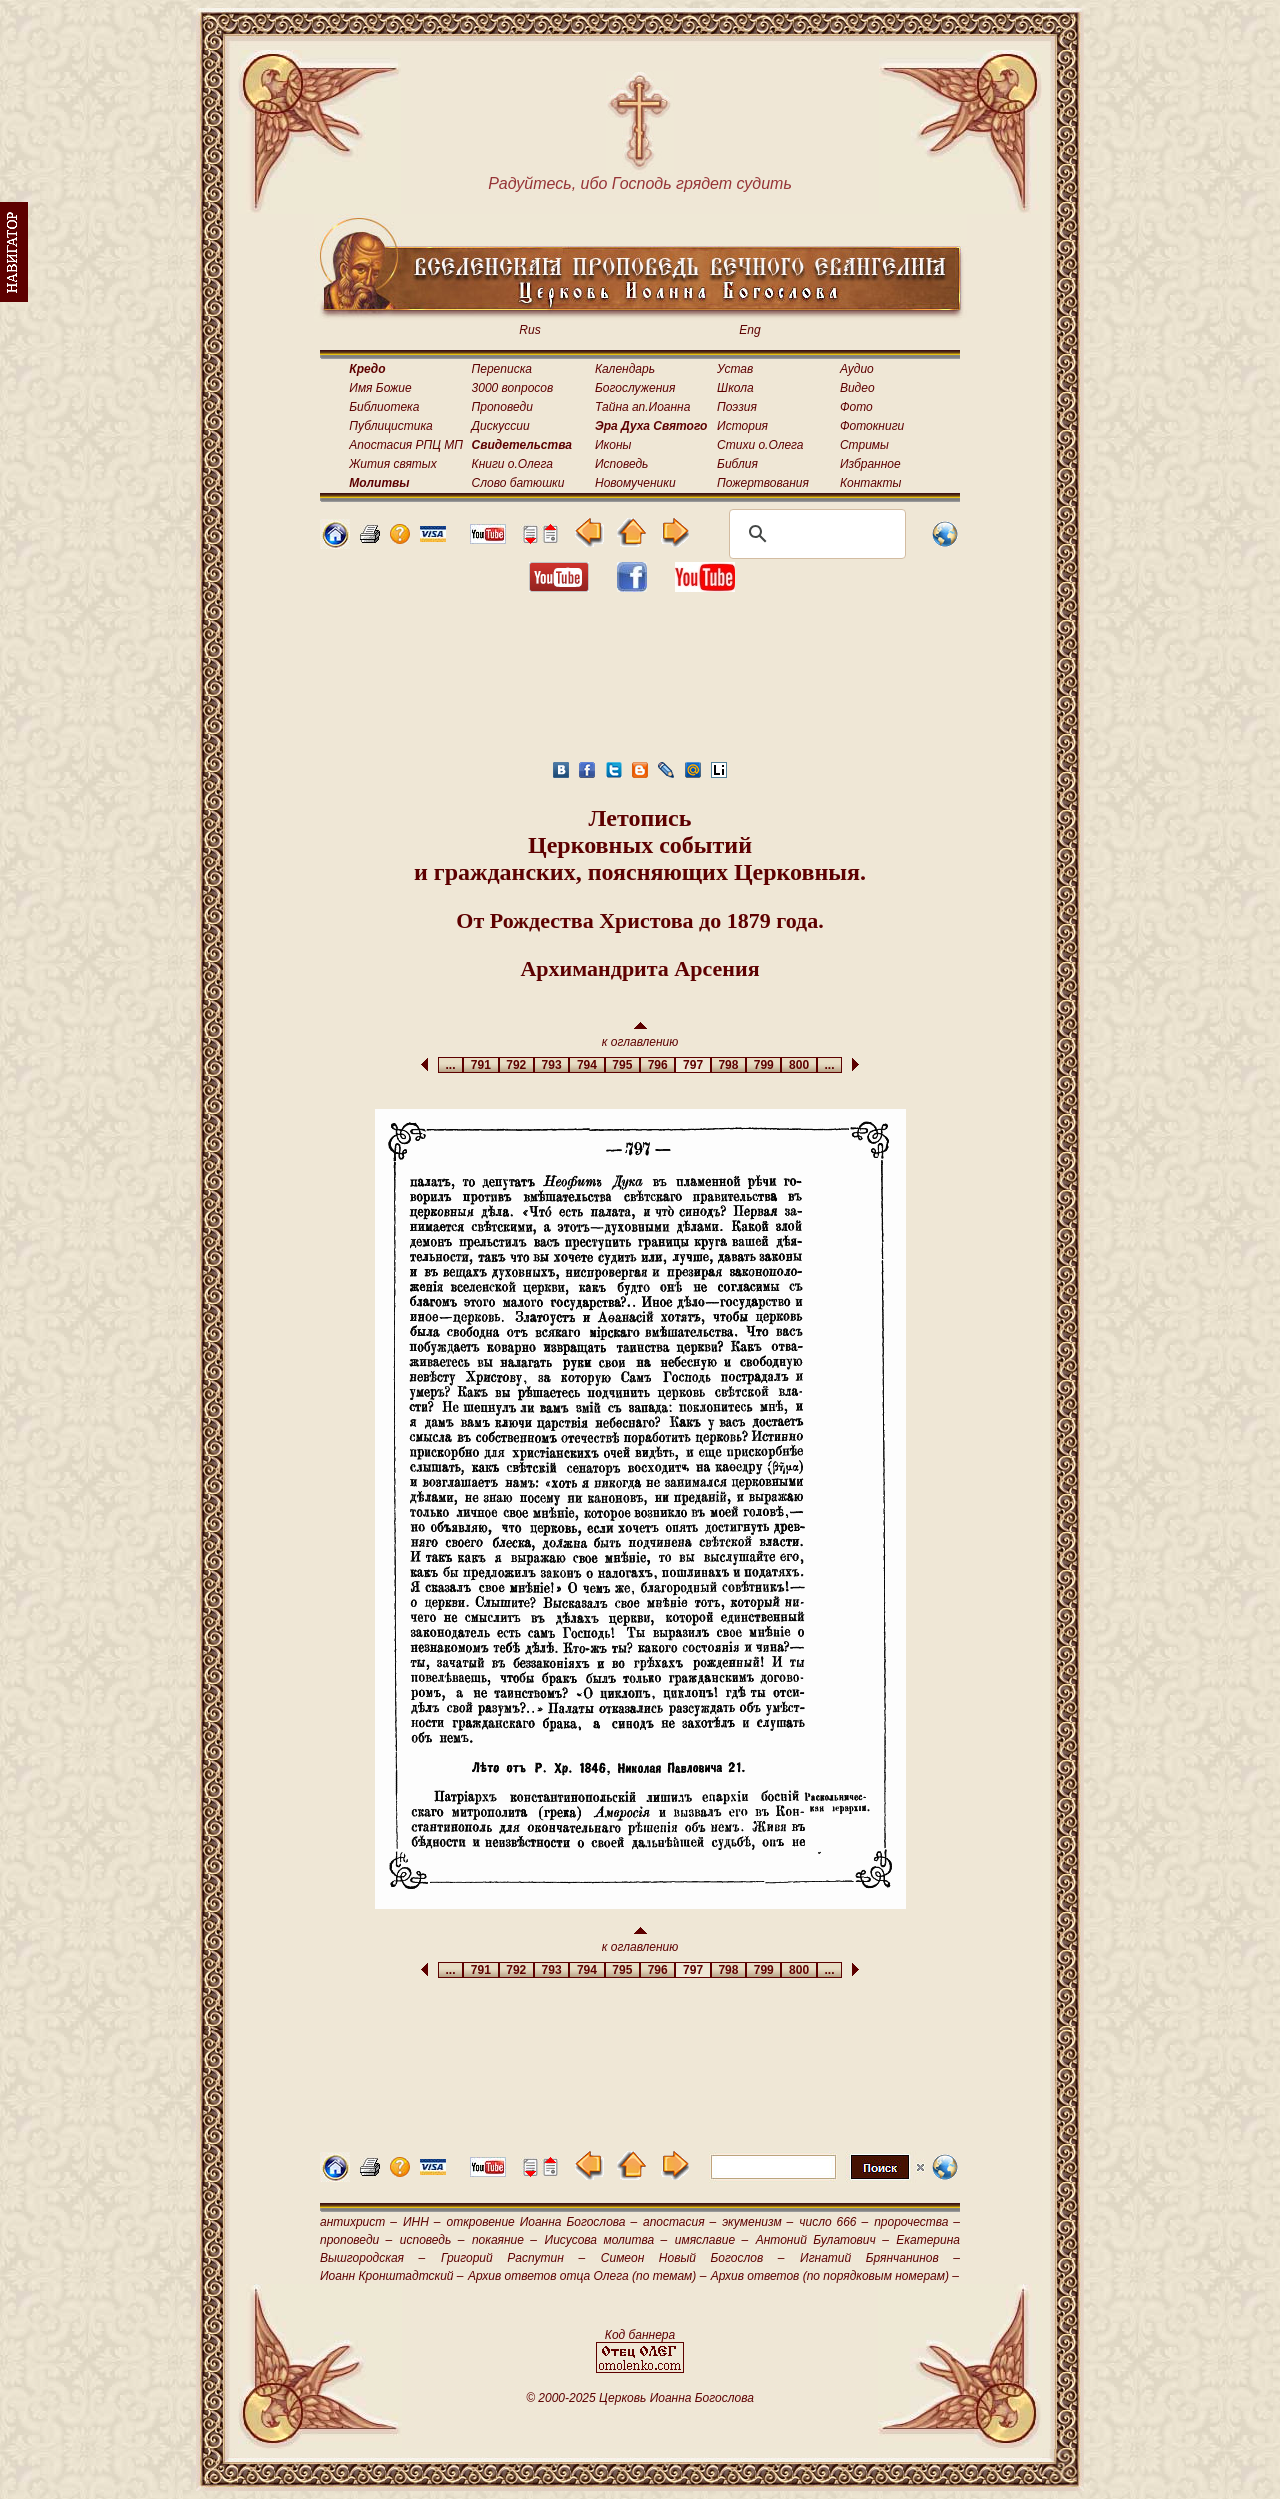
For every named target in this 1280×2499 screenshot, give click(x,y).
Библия (737, 464)
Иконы (613, 445)
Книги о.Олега (512, 464)
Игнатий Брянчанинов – (880, 2258)
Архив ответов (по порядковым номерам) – (835, 2276)
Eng (749, 330)
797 (692, 1065)
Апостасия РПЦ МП (406, 445)
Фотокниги (872, 426)
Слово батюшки (518, 483)
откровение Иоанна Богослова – (541, 2222)
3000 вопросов (513, 388)
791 (480, 1065)
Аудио (857, 369)
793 (551, 1065)
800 (798, 1065)
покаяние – (504, 2240)
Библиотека (384, 407)
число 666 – (833, 2222)
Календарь (625, 369)
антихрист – (358, 2222)
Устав (735, 369)
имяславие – (711, 2240)
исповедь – (432, 2240)
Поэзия (737, 407)
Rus (529, 330)
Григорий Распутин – (513, 2258)
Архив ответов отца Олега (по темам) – (587, 2276)
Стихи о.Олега (760, 445)
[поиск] (814, 534)
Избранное (870, 464)
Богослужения (635, 388)
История (742, 426)
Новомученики (635, 483)
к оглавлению (640, 1035)
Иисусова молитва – (606, 2240)
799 (763, 1065)
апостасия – (679, 2222)
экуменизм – (757, 2222)
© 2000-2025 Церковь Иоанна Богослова (640, 2398)
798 (728, 1065)
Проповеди (502, 407)
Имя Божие (380, 388)
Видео (857, 388)
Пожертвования (763, 483)
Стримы (864, 445)
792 (516, 1065)
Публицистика (390, 426)
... (450, 1065)
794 (586, 1065)
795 (622, 1065)
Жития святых (392, 464)
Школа (735, 388)
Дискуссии (501, 426)
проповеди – (356, 2240)
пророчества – (917, 2222)
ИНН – (422, 2222)
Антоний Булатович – (822, 2240)
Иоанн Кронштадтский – (392, 2276)
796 (657, 1065)
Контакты (871, 483)
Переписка (502, 369)
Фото (856, 407)
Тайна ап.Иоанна (642, 407)
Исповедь (621, 464)
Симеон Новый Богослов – (693, 2258)
